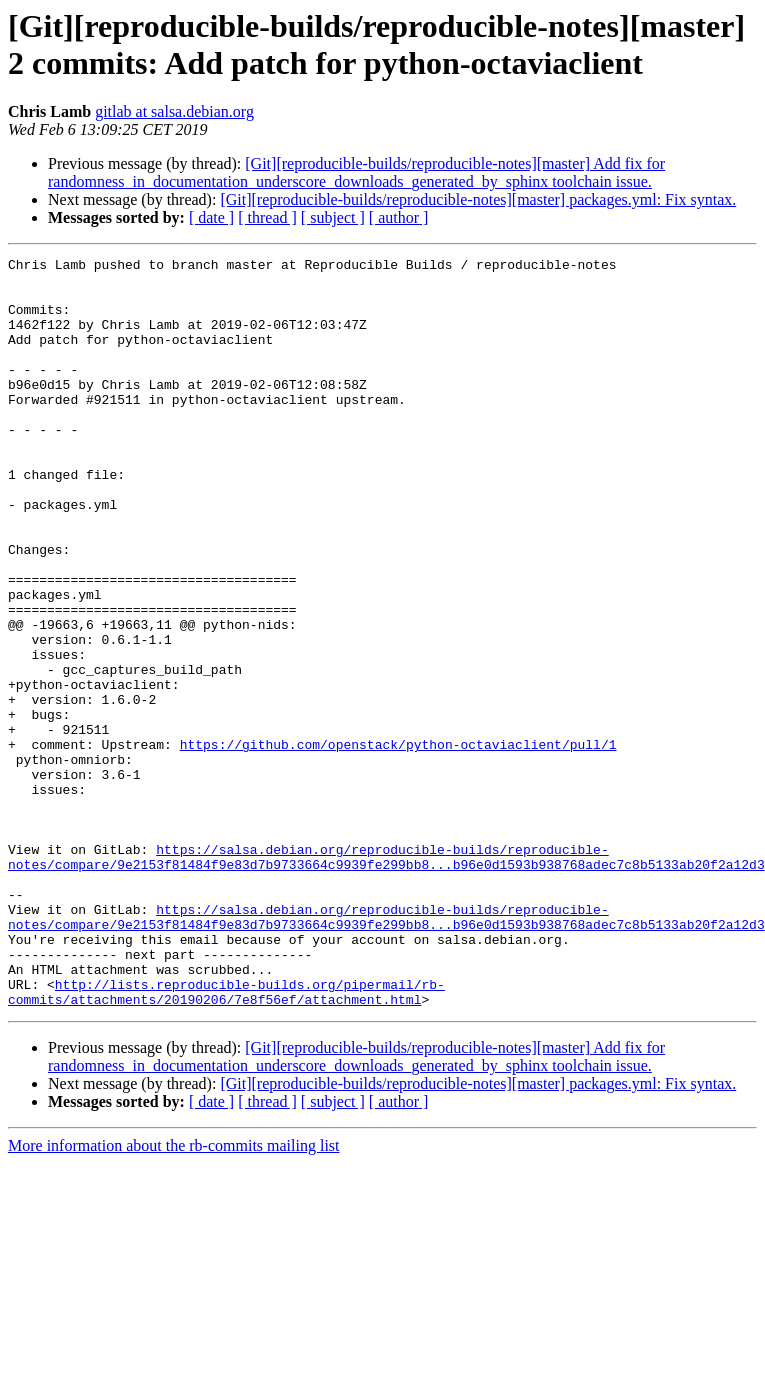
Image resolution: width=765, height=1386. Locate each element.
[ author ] (399, 217)
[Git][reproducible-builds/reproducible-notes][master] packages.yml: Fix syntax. (478, 199)
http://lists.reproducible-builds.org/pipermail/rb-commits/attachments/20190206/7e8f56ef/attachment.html (226, 1140)
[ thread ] (267, 217)
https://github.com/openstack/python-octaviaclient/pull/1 (398, 843)
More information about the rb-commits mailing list (174, 1295)
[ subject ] (333, 217)
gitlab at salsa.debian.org (174, 111)
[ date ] (211, 217)
